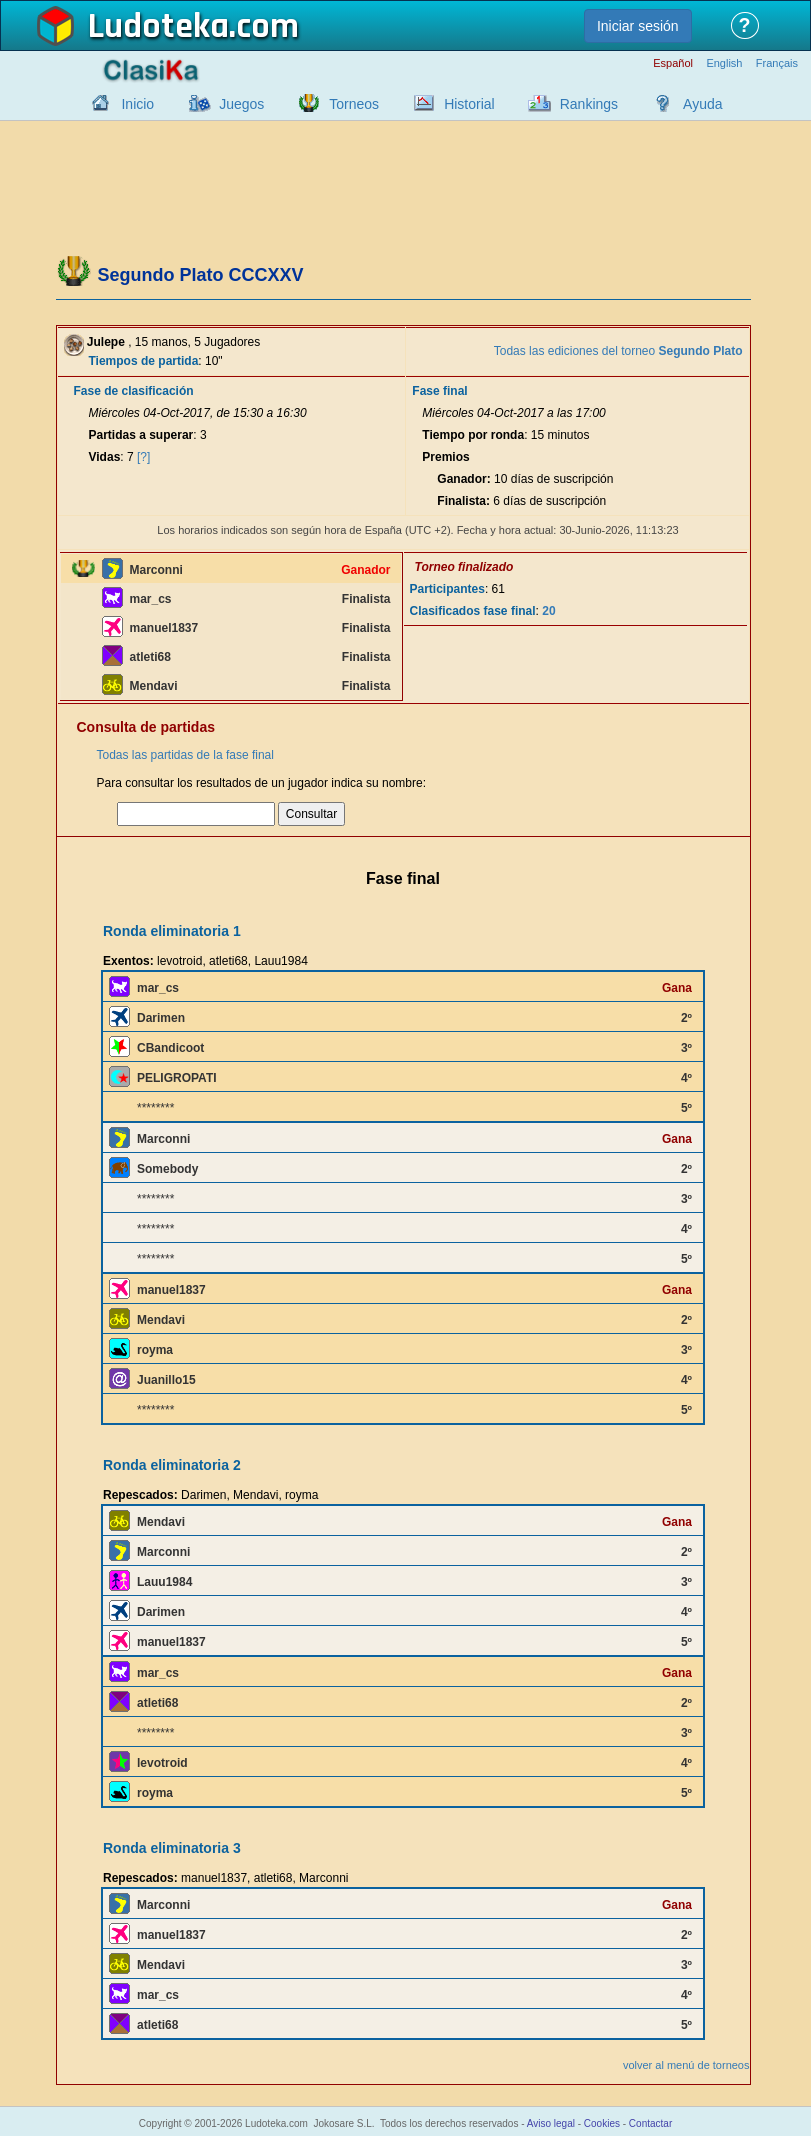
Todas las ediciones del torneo (618, 351)
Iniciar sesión (638, 26)
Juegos (241, 104)
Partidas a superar (141, 435)
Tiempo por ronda (473, 435)
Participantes (447, 589)
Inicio (137, 104)
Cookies (602, 2123)
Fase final (439, 391)
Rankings (589, 104)
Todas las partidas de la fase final (185, 755)
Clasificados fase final (473, 611)
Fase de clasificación (134, 391)
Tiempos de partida (144, 361)
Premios (445, 457)
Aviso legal (551, 2123)
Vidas (105, 457)
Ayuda (702, 104)
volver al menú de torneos (686, 2065)
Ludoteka (158, 27)
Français (777, 63)
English (724, 63)
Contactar (650, 2123)
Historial (469, 104)
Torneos (354, 104)
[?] (143, 457)
